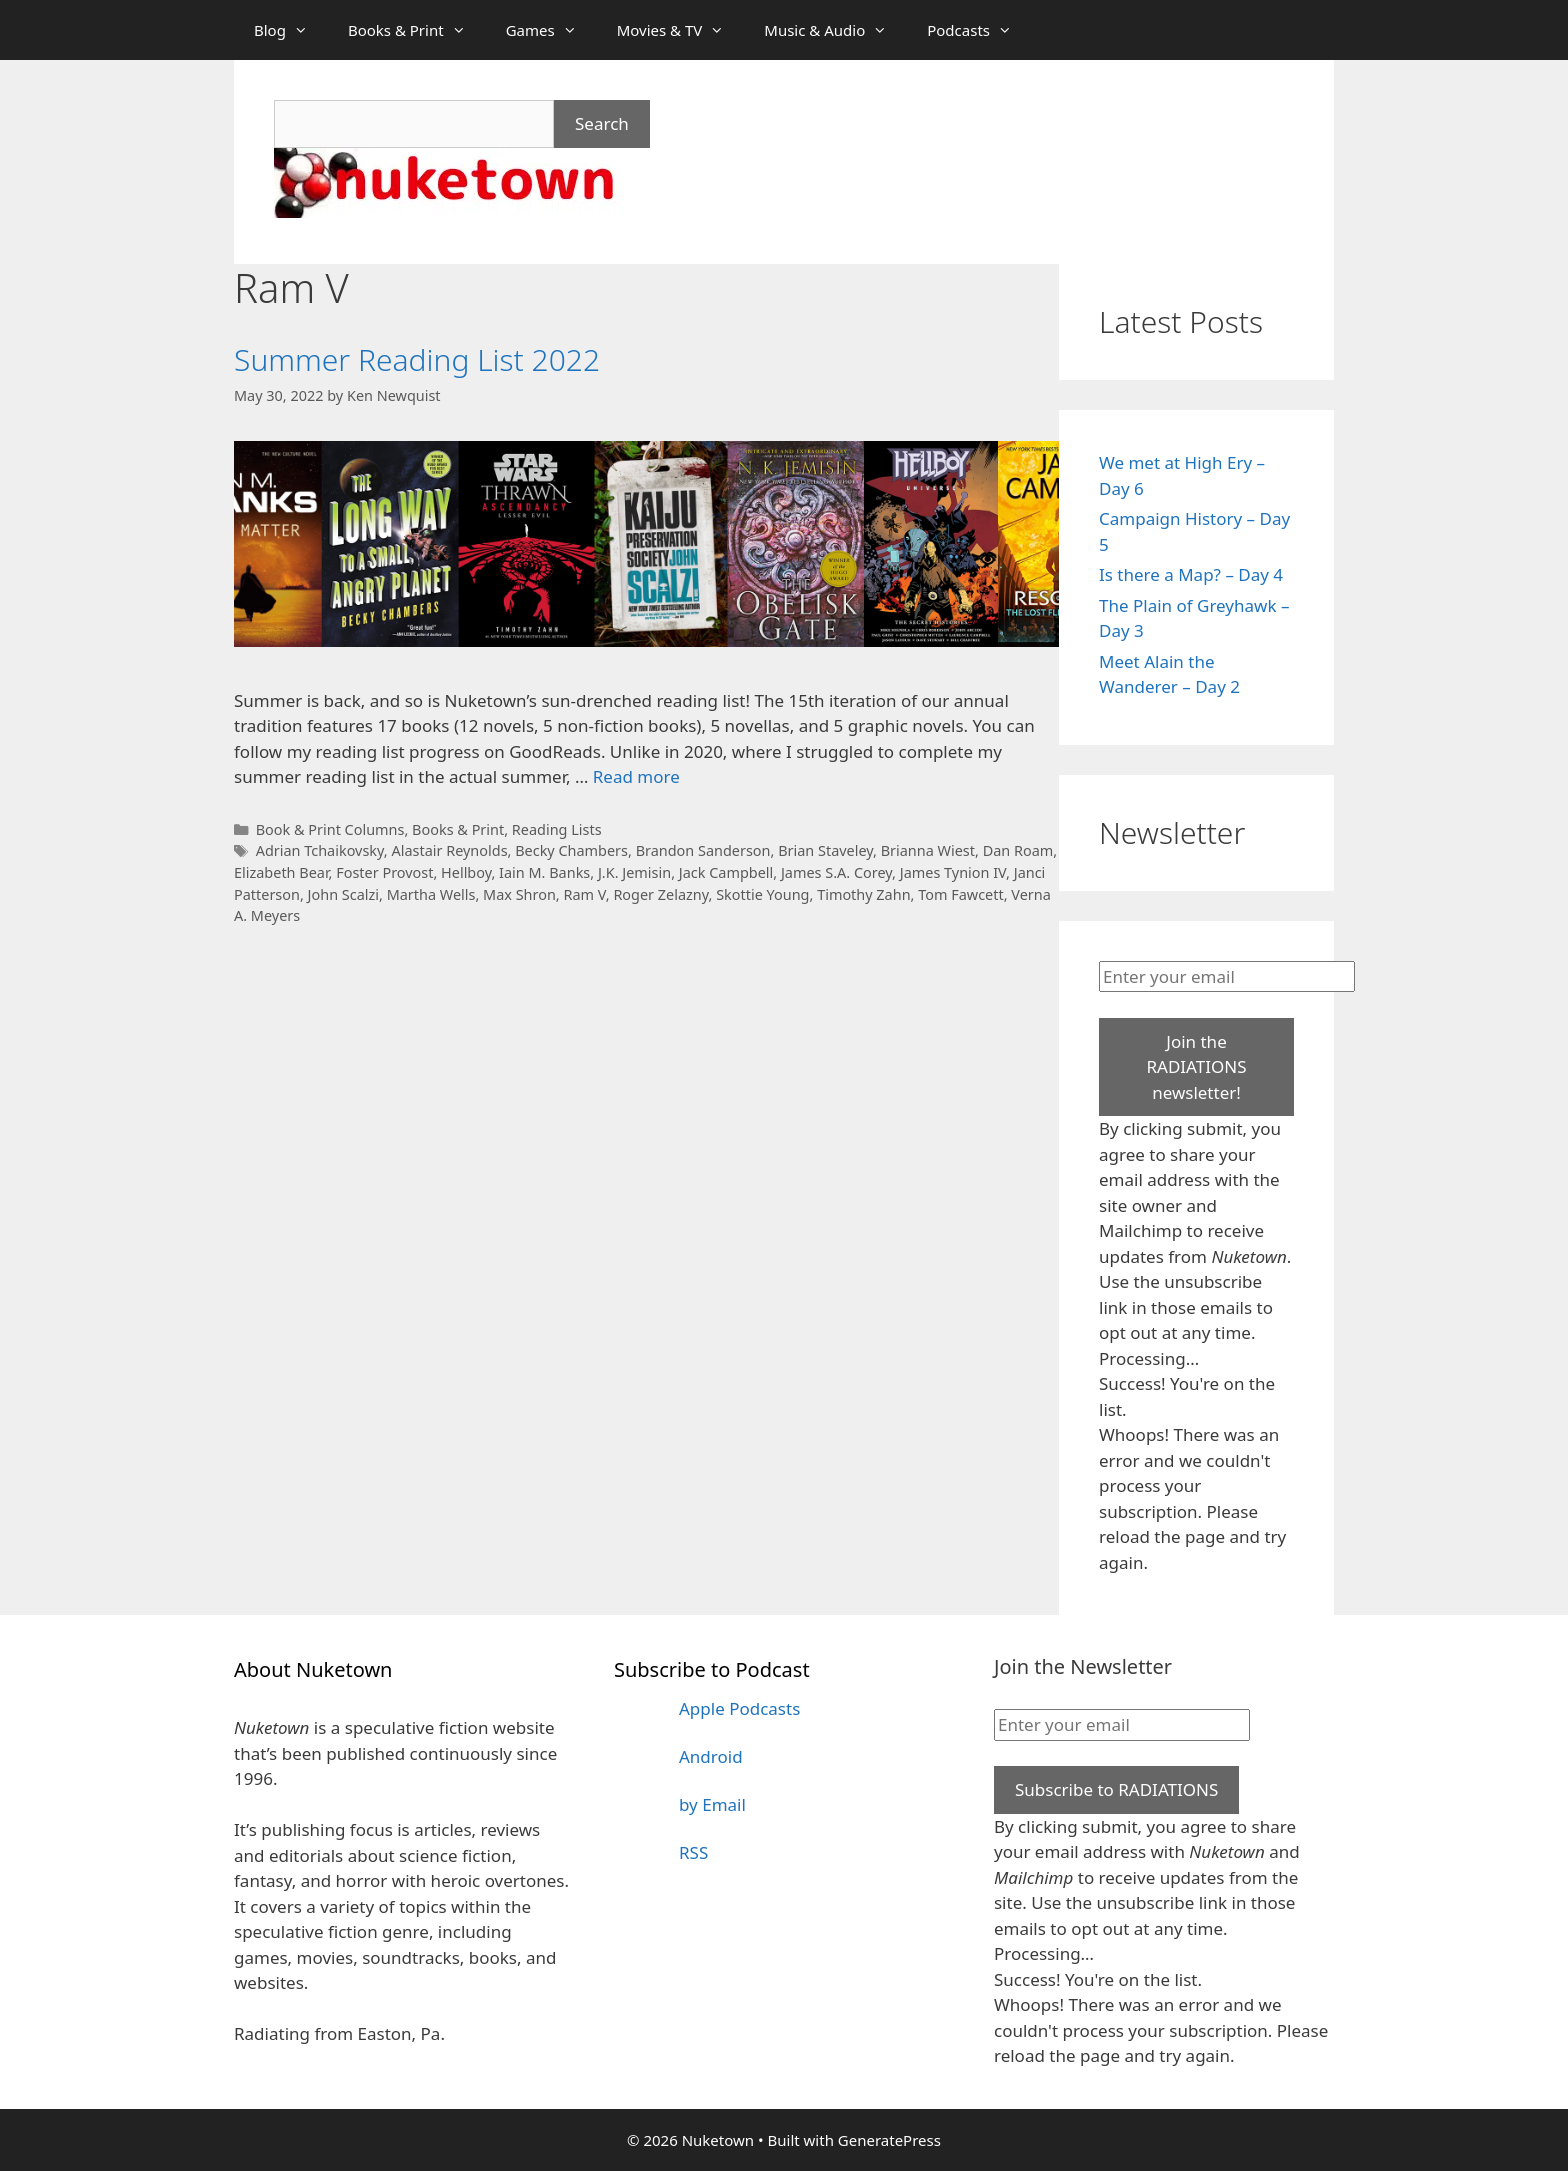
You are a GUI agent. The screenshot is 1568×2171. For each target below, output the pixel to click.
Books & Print (417, 30)
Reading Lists (557, 829)
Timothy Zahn (863, 894)
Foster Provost (384, 872)
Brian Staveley (825, 850)
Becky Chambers (571, 850)
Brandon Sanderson (703, 850)
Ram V (584, 894)
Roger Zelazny (660, 894)
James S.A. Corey (836, 872)
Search (602, 123)
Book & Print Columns (330, 829)
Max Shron (519, 894)
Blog (291, 30)
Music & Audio (835, 30)
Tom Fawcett (960, 894)
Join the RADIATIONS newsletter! (1196, 1067)
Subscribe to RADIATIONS (1116, 1789)
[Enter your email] (1227, 977)
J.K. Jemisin (634, 872)
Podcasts (979, 30)
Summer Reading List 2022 (417, 359)
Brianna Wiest (928, 850)
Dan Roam (1018, 850)
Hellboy (466, 872)
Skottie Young (762, 894)
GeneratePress (889, 2140)
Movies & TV (681, 30)
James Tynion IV (953, 872)
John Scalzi (343, 894)
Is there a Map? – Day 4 (1191, 574)
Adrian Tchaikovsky (320, 850)
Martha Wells (431, 894)
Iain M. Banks (544, 872)
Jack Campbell (726, 872)
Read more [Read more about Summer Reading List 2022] (636, 776)
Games (551, 30)
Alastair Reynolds (449, 850)
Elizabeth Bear (281, 872)
